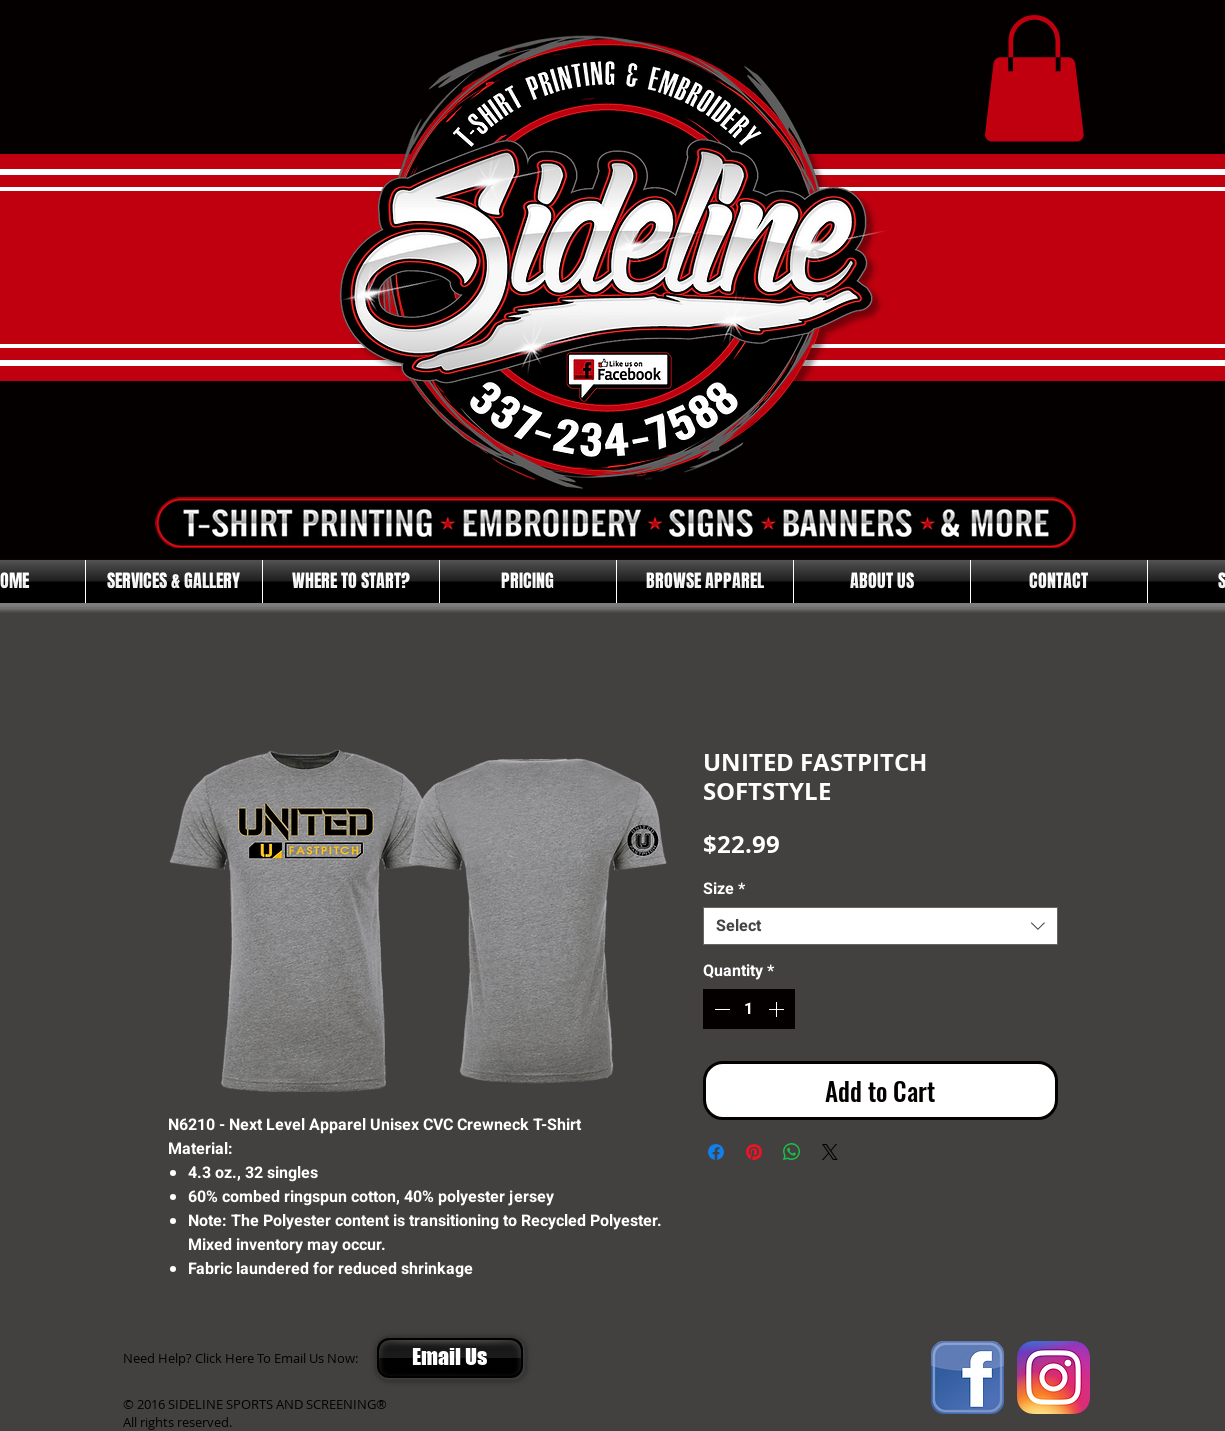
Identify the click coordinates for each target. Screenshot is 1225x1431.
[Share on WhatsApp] (792, 1152)
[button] (1034, 78)
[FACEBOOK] (967, 1377)
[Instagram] (1053, 1377)
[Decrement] (720, 1009)
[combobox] (880, 926)
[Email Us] (450, 1358)
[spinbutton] (749, 1009)
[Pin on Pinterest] (754, 1152)
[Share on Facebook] (716, 1152)
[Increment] (778, 1009)
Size (724, 889)
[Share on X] (830, 1152)
